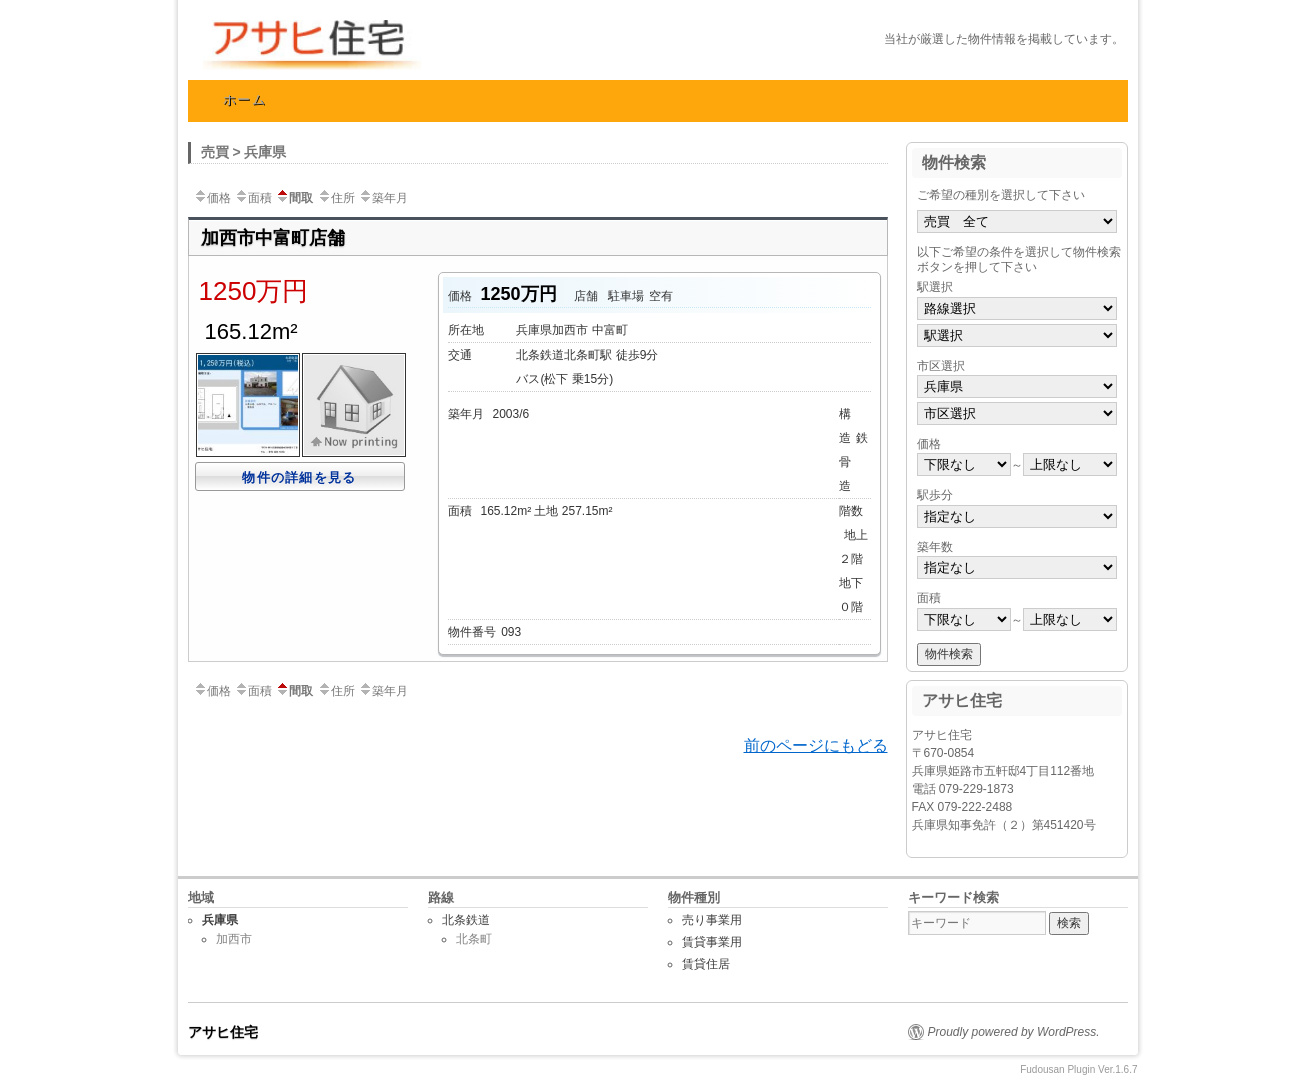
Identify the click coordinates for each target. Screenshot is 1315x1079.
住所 (336, 198)
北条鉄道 (466, 920)
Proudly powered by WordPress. (1014, 1032)
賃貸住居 (706, 964)
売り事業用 (712, 920)
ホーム (244, 99)
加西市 (234, 939)
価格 (212, 198)
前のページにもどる (816, 745)
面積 (253, 198)
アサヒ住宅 (403, 45)
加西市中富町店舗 (273, 238)
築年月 (383, 198)
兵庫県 (220, 920)
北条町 (474, 939)
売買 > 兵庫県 (244, 152)
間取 (294, 198)
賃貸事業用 (712, 942)
